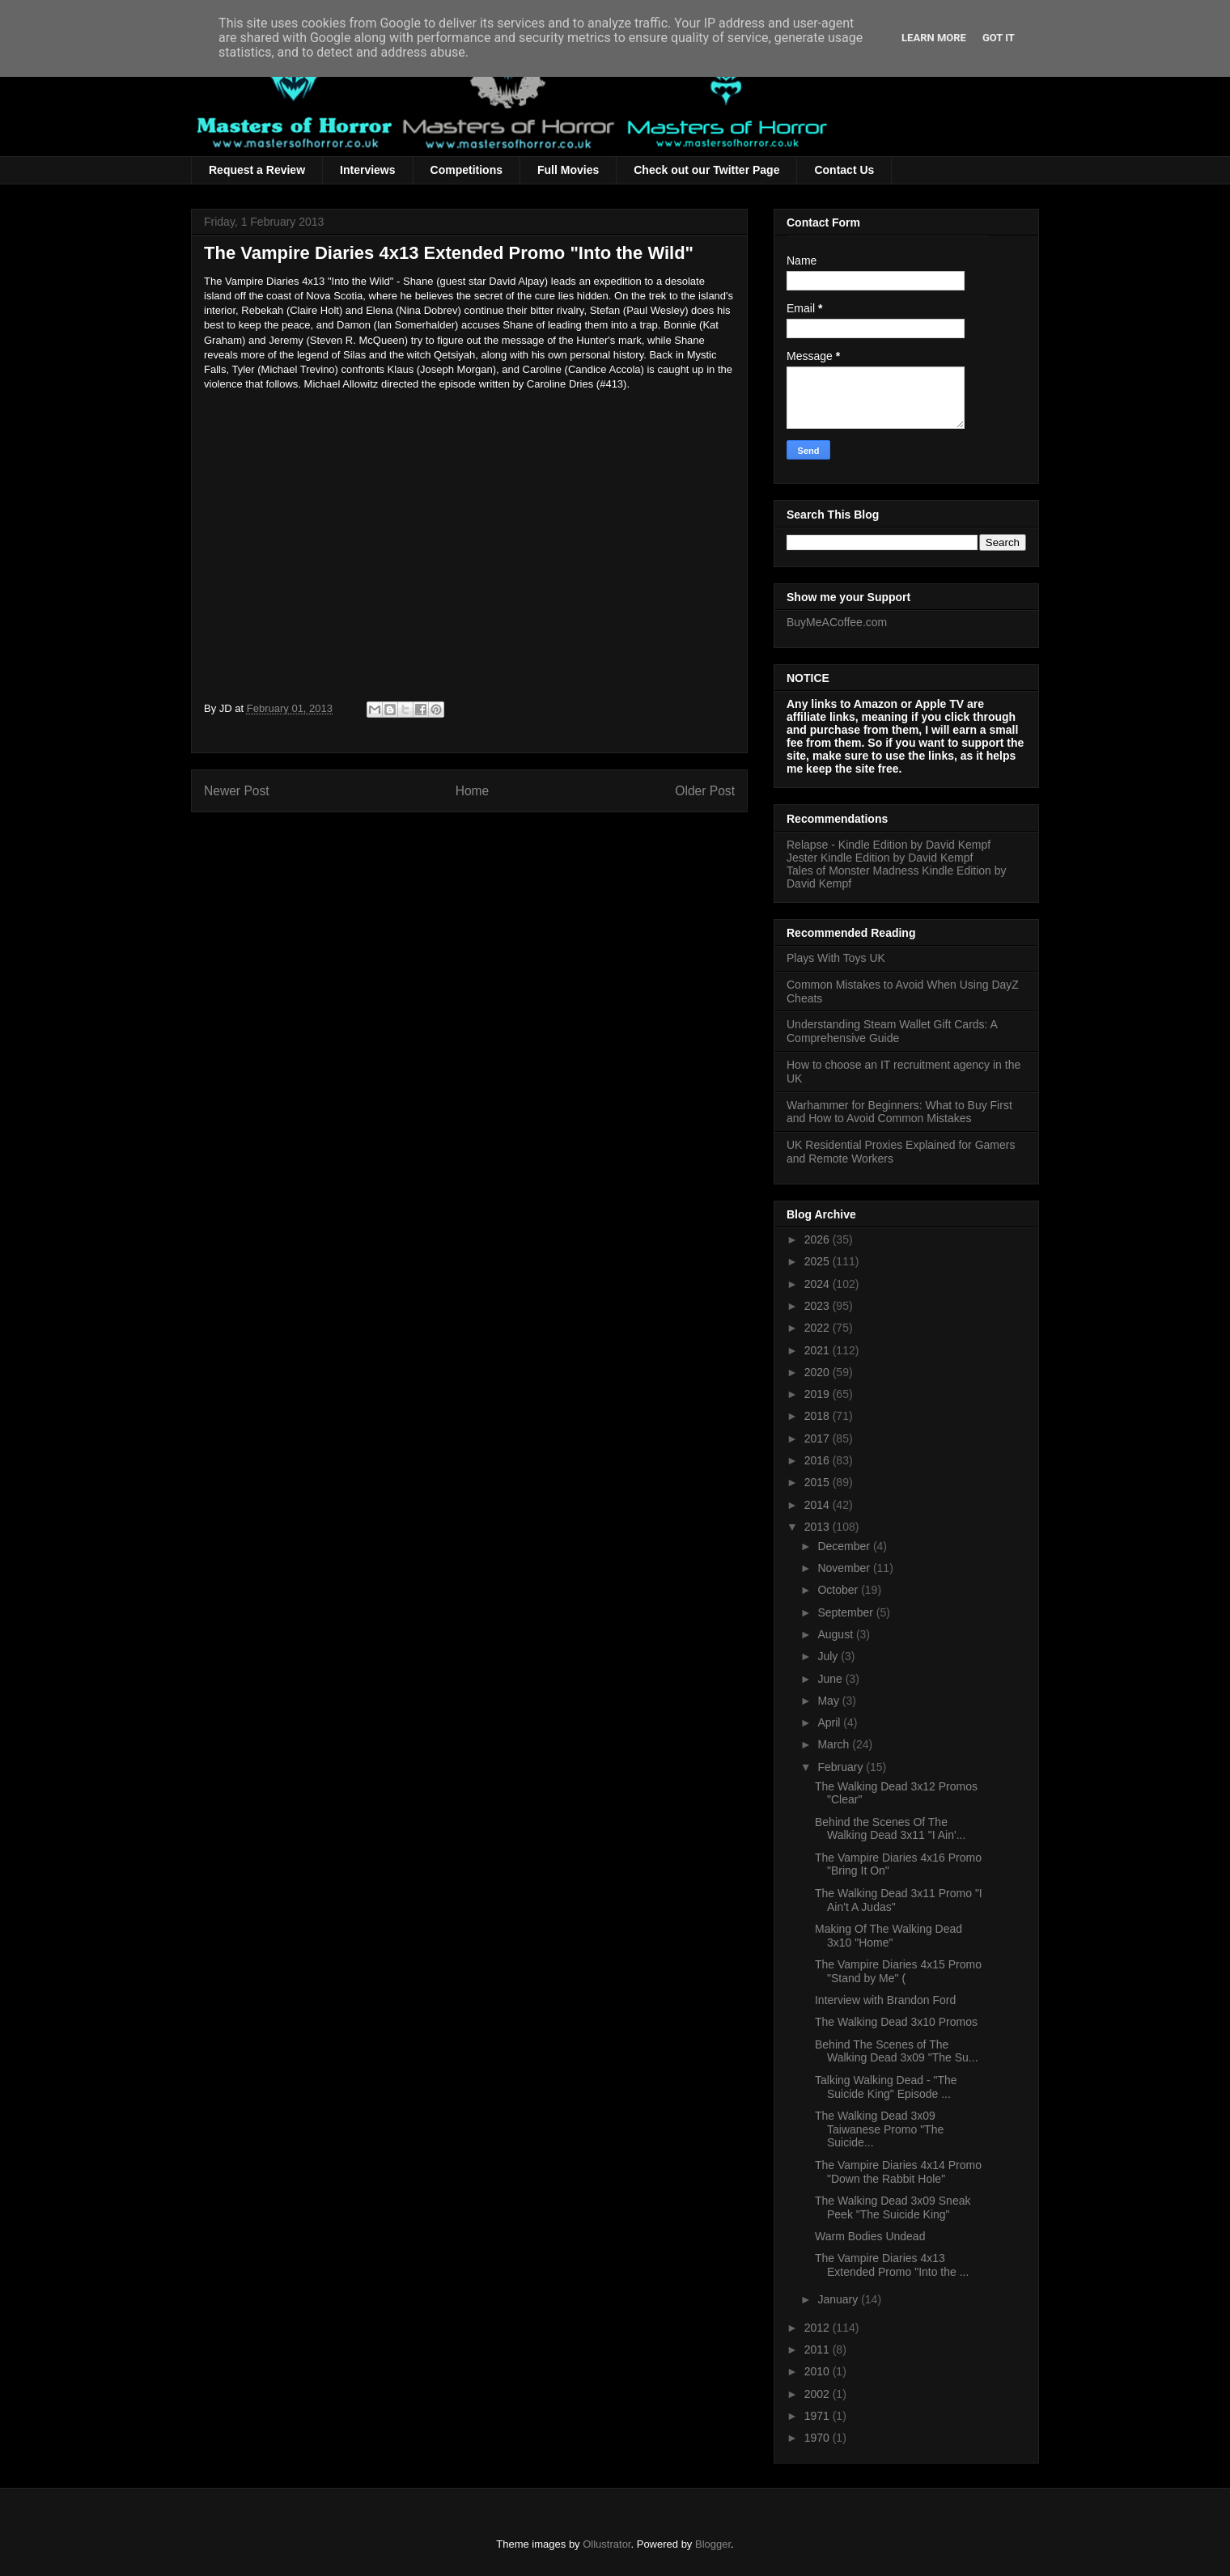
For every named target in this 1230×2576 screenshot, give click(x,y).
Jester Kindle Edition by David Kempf (880, 857)
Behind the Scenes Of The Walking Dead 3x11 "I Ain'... (890, 1828)
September (846, 1612)
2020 (818, 1372)
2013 (818, 1526)
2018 (818, 1415)
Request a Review (257, 169)
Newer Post (236, 791)
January (839, 2299)
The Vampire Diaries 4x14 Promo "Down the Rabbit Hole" (898, 2172)
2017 (818, 1438)
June (831, 1678)
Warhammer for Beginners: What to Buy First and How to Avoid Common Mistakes (899, 1112)
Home (473, 791)
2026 (818, 1239)
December (844, 1546)
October (839, 1589)
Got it (998, 38)
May (829, 1700)
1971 (818, 2415)
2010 (818, 2371)
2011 (818, 2349)
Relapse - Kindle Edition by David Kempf (888, 844)
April (830, 1722)
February (841, 1766)
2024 (818, 1283)
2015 (818, 1482)
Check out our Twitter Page (706, 169)
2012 (818, 2327)
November (844, 1567)
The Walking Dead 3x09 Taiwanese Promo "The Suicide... (879, 2129)
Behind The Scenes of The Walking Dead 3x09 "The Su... (896, 2051)
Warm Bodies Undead (870, 2236)
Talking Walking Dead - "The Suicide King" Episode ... (886, 2087)
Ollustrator (606, 2544)
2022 (818, 1327)
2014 (818, 1504)
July (829, 1656)
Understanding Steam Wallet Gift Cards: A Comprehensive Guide (892, 1031)
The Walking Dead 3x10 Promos (896, 2021)
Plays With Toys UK (836, 957)
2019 (818, 1394)
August (836, 1634)
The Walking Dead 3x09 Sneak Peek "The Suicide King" (892, 2207)
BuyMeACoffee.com (837, 622)
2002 (818, 2393)
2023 (818, 1305)
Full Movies (568, 169)
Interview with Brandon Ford (885, 1999)
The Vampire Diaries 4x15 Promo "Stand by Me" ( (898, 1971)
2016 (818, 1460)
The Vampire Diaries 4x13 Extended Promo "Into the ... (892, 2265)
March (834, 1744)
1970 (818, 2437)
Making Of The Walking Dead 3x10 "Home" (888, 1935)
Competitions (466, 169)
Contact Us (844, 169)
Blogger (713, 2544)
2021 (818, 1350)
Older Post (705, 791)
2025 (818, 1261)
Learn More (933, 38)
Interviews (367, 169)
